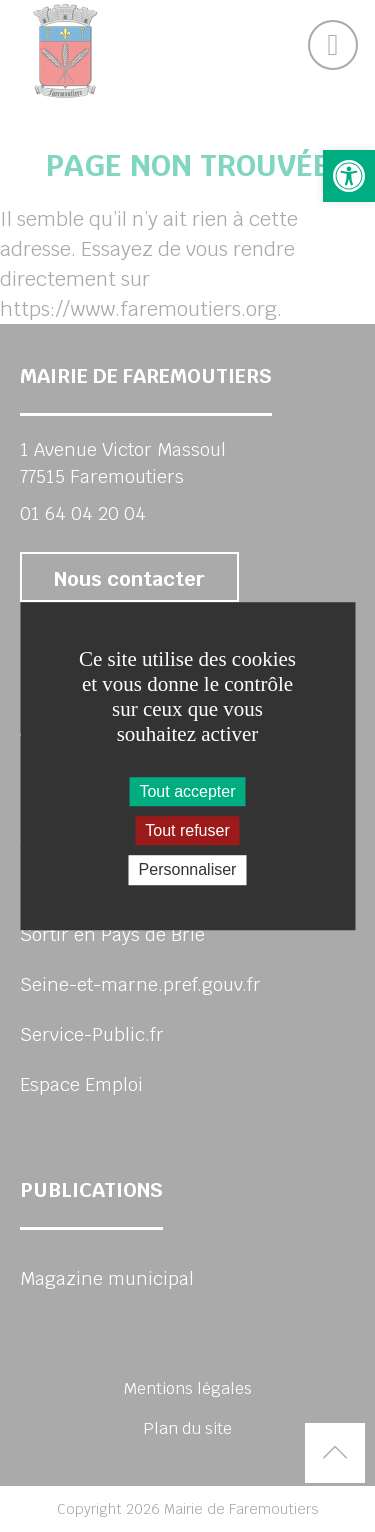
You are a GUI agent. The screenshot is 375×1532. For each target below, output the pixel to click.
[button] (349, 176)
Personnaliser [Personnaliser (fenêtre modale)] (188, 870)
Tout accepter (187, 791)
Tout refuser (187, 830)
